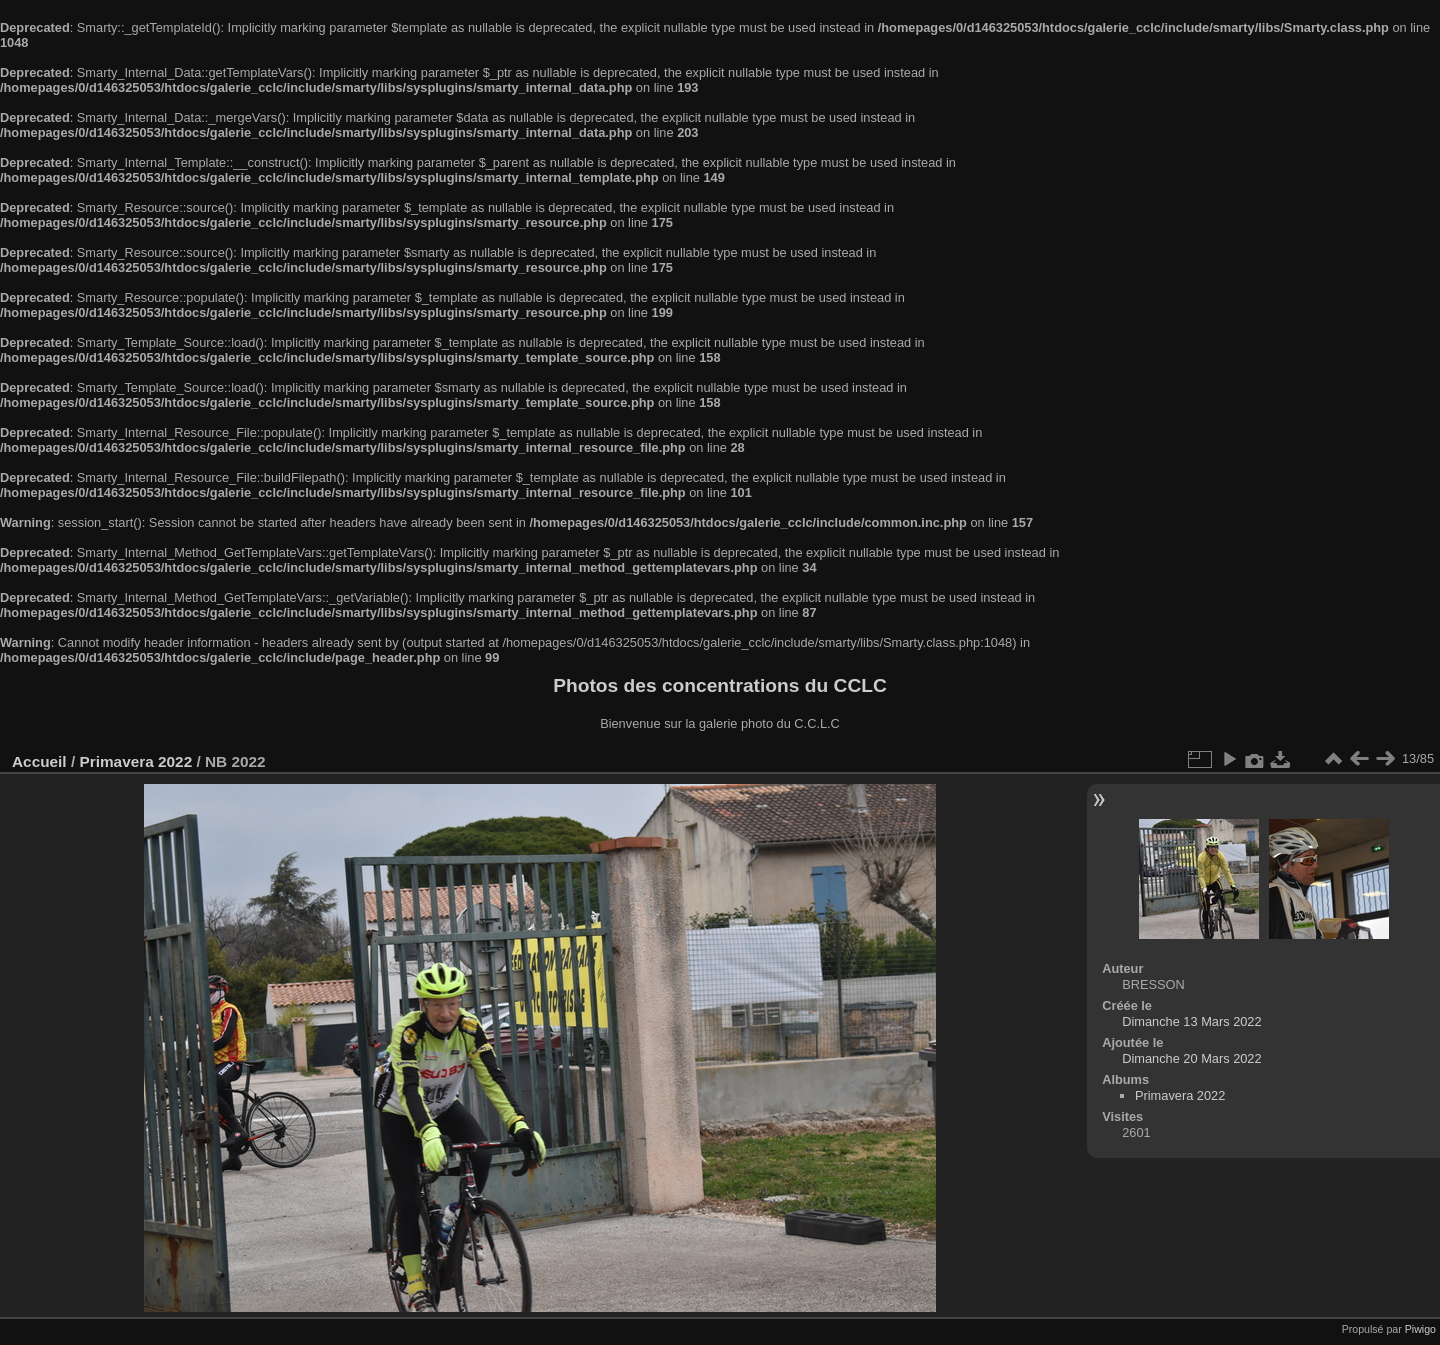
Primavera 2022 (135, 761)
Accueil (39, 761)
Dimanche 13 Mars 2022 (1191, 1021)
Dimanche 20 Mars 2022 (1191, 1058)
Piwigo (1420, 1329)
